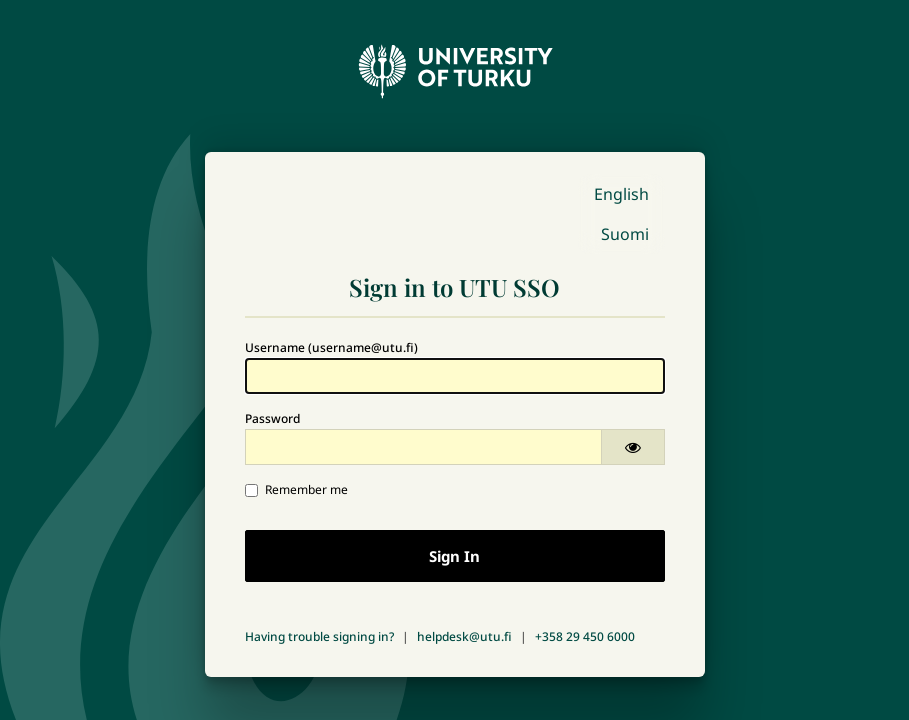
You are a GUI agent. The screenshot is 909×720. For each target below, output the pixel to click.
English (621, 194)
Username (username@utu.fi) (331, 347)
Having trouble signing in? (319, 636)
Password (272, 418)
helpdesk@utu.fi (464, 636)
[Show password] (633, 447)
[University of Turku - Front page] (455, 66)
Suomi (625, 234)
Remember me (296, 489)
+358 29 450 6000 (585, 636)
